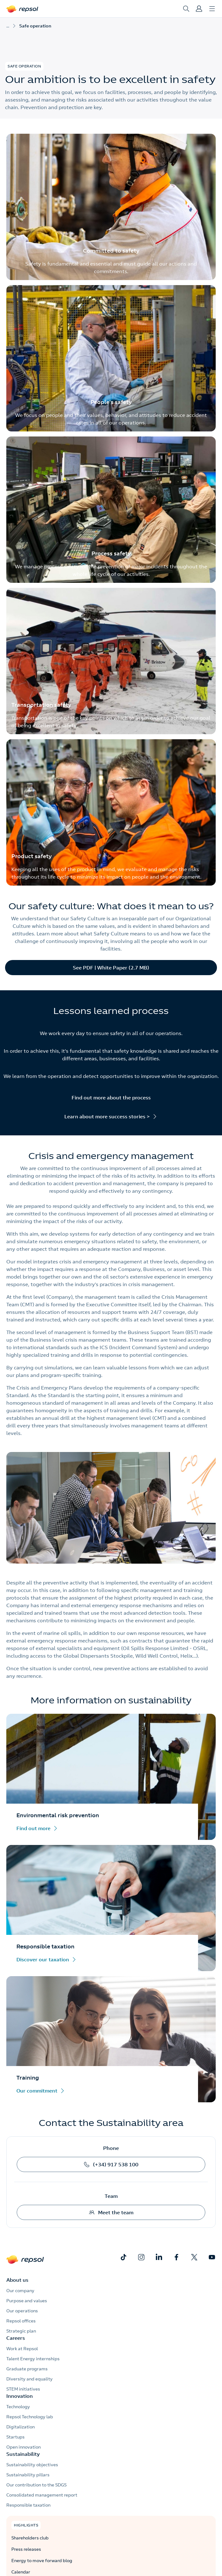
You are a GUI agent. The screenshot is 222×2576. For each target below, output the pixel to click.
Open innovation (23, 2447)
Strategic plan (21, 2331)
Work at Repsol (22, 2348)
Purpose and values (26, 2301)
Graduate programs (27, 2369)
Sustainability (23, 2454)
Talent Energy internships (33, 2359)
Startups (15, 2437)
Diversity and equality (29, 2379)
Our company (20, 2290)
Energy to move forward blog (41, 2560)
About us (17, 2280)
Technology (18, 2406)
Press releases (26, 2549)
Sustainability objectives (32, 2465)
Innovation (19, 2396)
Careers (15, 2338)
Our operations (22, 2311)
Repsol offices (21, 2321)
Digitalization (20, 2427)
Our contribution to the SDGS (36, 2485)
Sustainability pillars (28, 2475)
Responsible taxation (28, 2505)
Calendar (20, 2572)
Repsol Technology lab (29, 2417)
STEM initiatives (23, 2389)
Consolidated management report (41, 2495)
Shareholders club (30, 2538)
